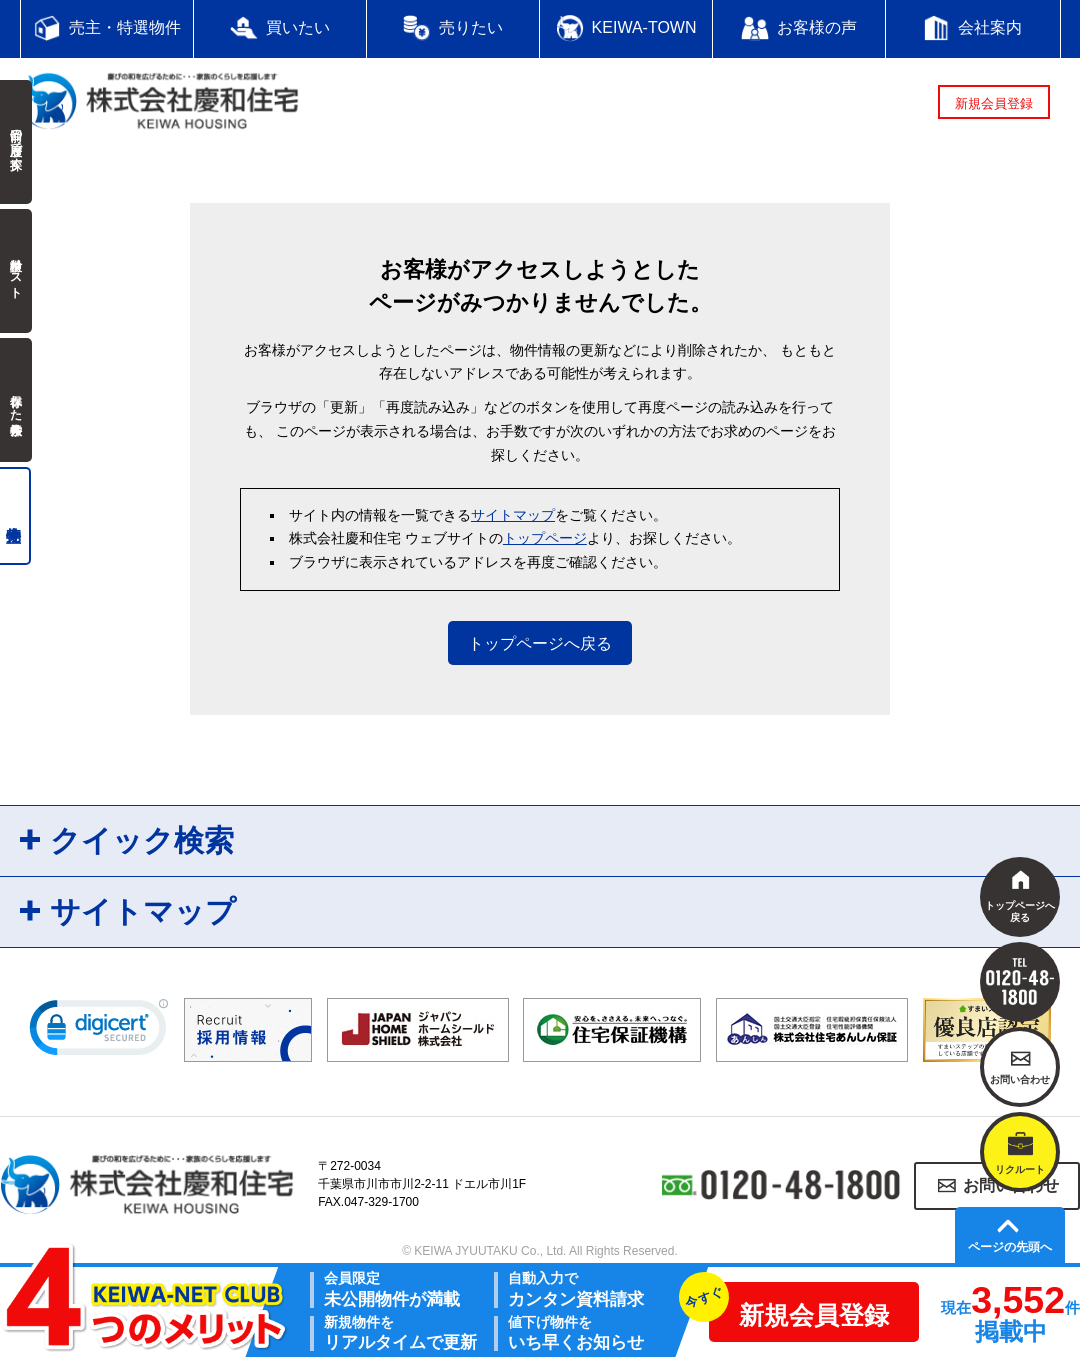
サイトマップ (513, 515)
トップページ (545, 538)
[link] (99, 1032)
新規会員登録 (994, 103)
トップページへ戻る (540, 643)
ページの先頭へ (1010, 1247)
